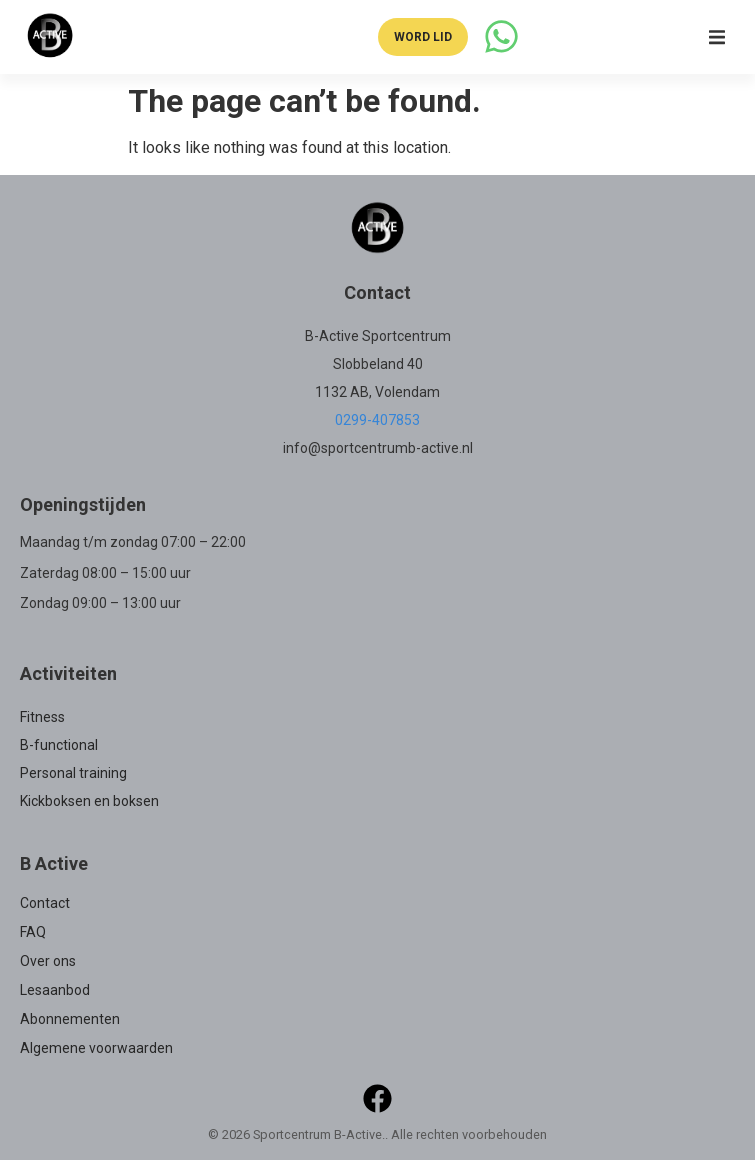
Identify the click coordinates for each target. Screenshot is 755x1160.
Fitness (42, 717)
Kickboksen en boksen (89, 801)
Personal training (73, 773)
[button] (717, 37)
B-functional (59, 745)
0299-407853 (377, 420)
